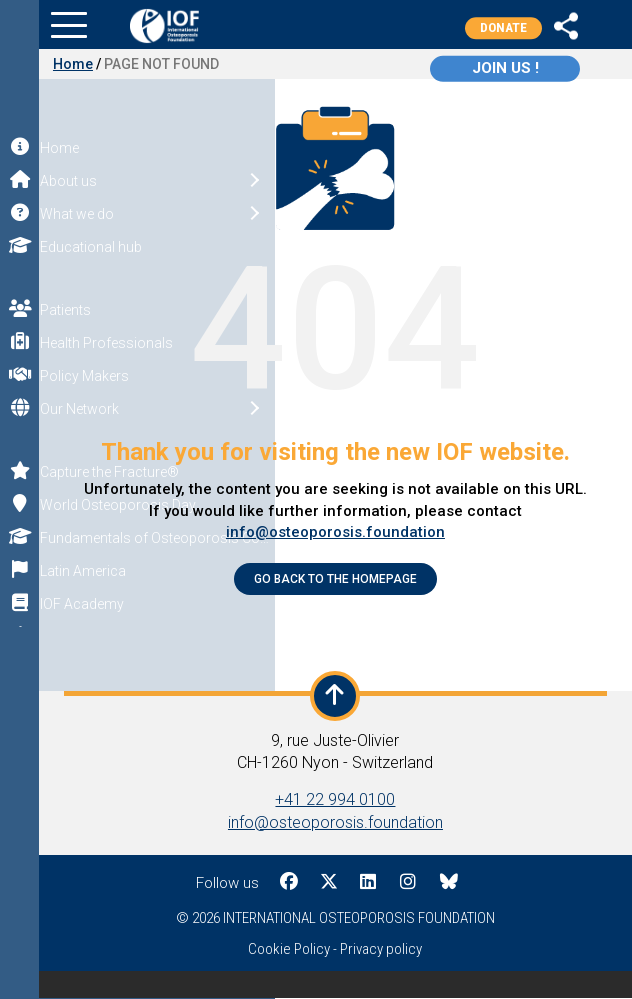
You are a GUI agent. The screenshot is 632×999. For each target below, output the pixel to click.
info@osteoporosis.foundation (336, 532)
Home (74, 64)
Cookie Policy (290, 949)
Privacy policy (382, 949)
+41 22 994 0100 (336, 799)
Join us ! (507, 69)
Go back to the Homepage (336, 579)
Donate (503, 27)
